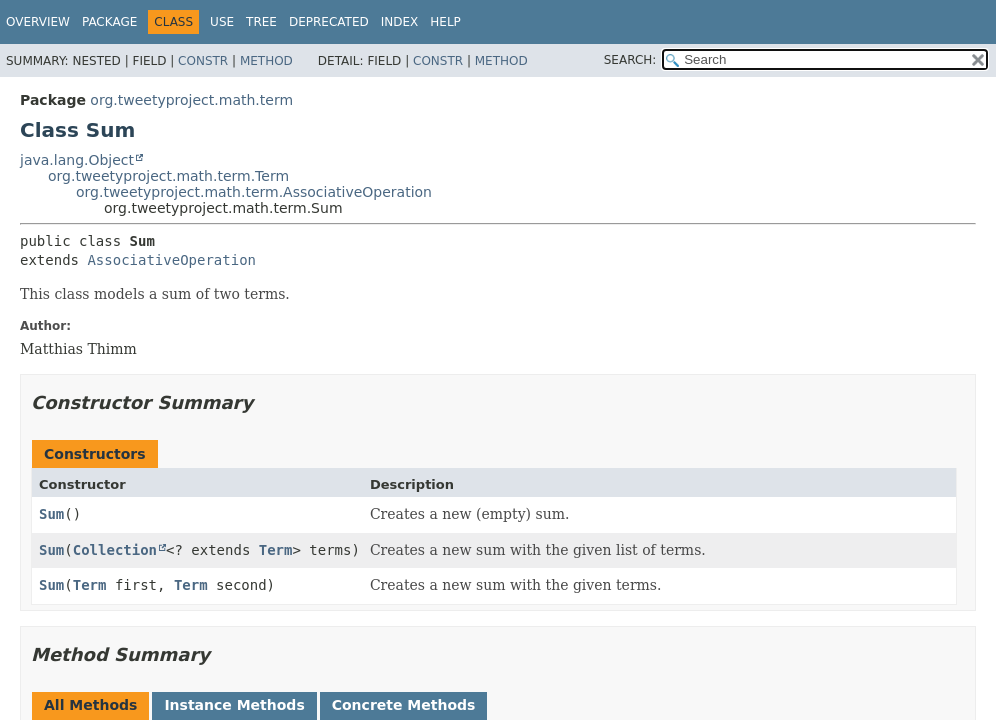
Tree (261, 22)
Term (276, 550)
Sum (51, 514)
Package (109, 22)
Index (400, 22)
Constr (203, 61)
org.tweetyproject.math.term (191, 100)
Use (222, 22)
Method (266, 61)
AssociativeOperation (171, 260)
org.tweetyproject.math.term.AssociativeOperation (254, 192)
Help (445, 22)
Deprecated (329, 22)
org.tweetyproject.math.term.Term (168, 176)
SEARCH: (630, 60)
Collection (115, 550)
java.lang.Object (77, 160)
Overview (38, 22)
